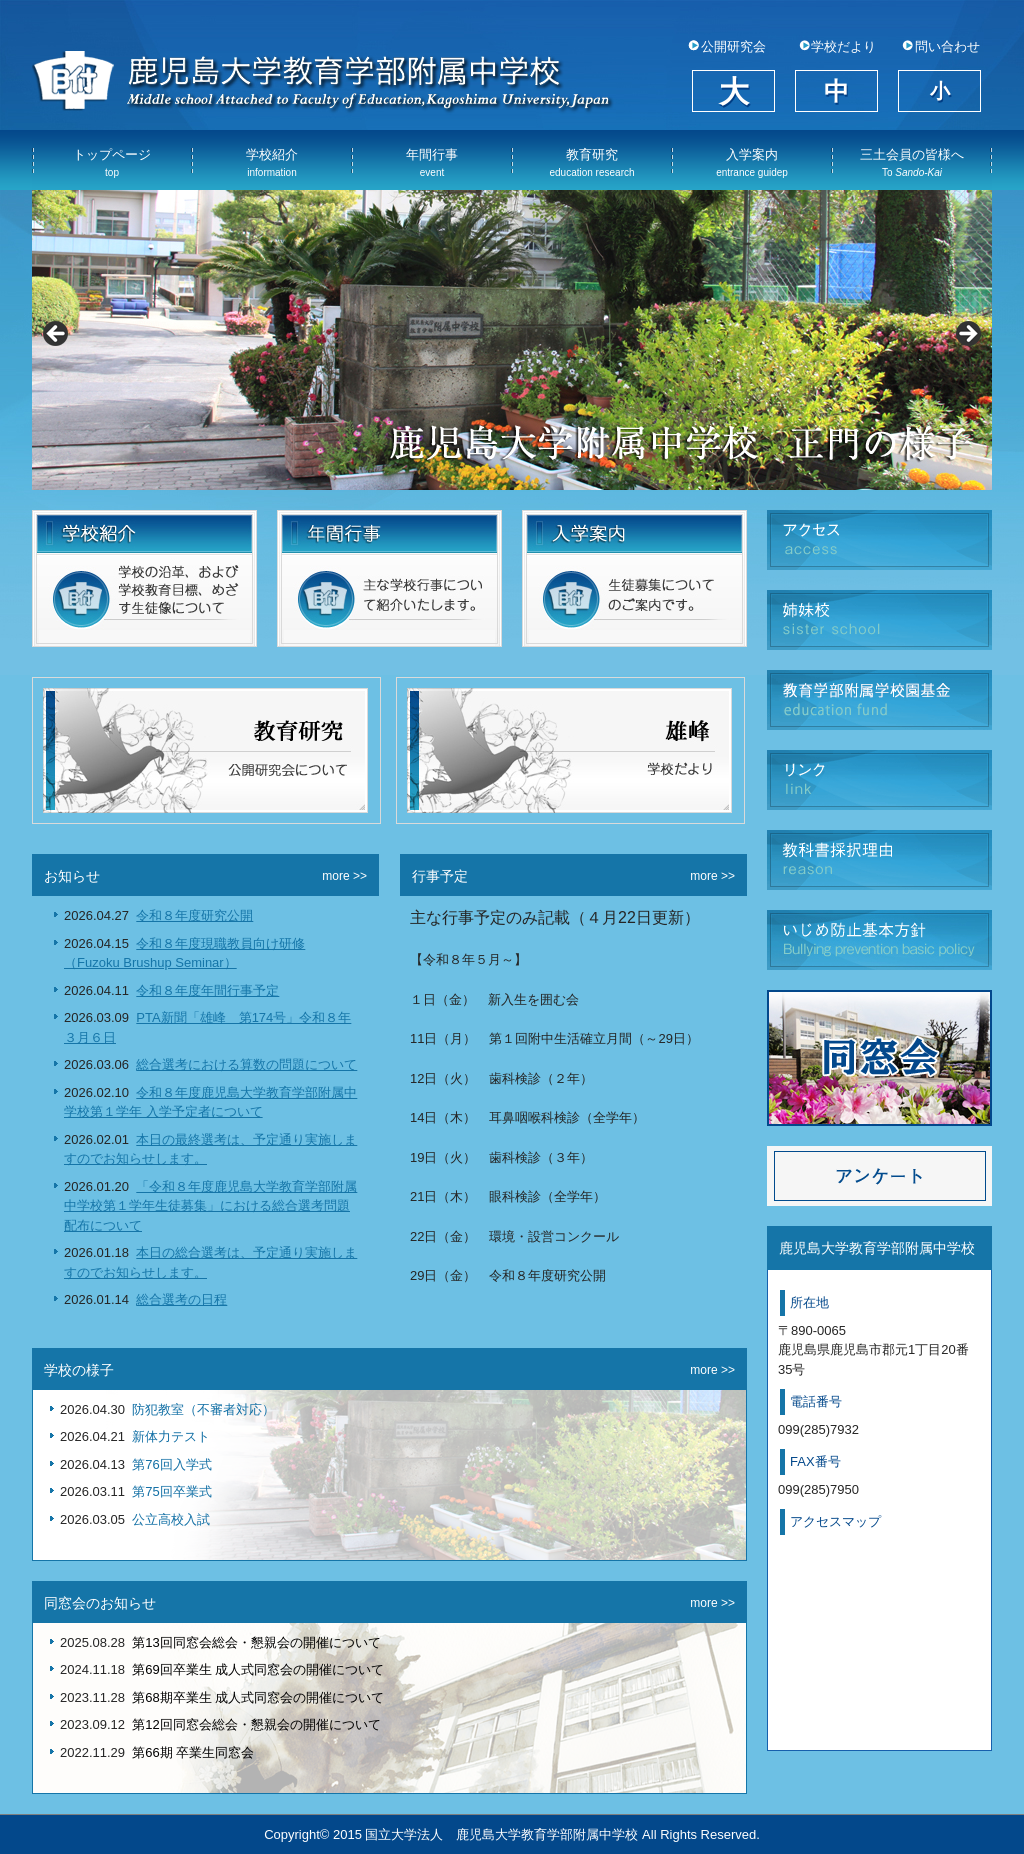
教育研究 (591, 162)
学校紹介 (272, 162)
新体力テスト (171, 1436)
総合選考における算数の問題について (246, 1064)
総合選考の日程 (181, 1299)
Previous (57, 335)
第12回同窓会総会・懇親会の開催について (256, 1724)
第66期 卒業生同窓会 (193, 1752)
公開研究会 (733, 47)
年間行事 (432, 162)
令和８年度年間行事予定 (207, 990)
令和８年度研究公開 (194, 915)
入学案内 (752, 162)
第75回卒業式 (171, 1491)
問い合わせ (947, 47)
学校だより (843, 47)
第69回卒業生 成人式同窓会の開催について (258, 1669)
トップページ (112, 162)
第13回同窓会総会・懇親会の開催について (256, 1642)
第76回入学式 (171, 1464)
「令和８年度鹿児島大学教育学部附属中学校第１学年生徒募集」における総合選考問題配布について (210, 1206)
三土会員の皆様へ (912, 162)
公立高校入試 (171, 1519)
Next (967, 335)
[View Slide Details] (512, 340)
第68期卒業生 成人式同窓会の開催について (258, 1697)
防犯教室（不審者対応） (203, 1409)
